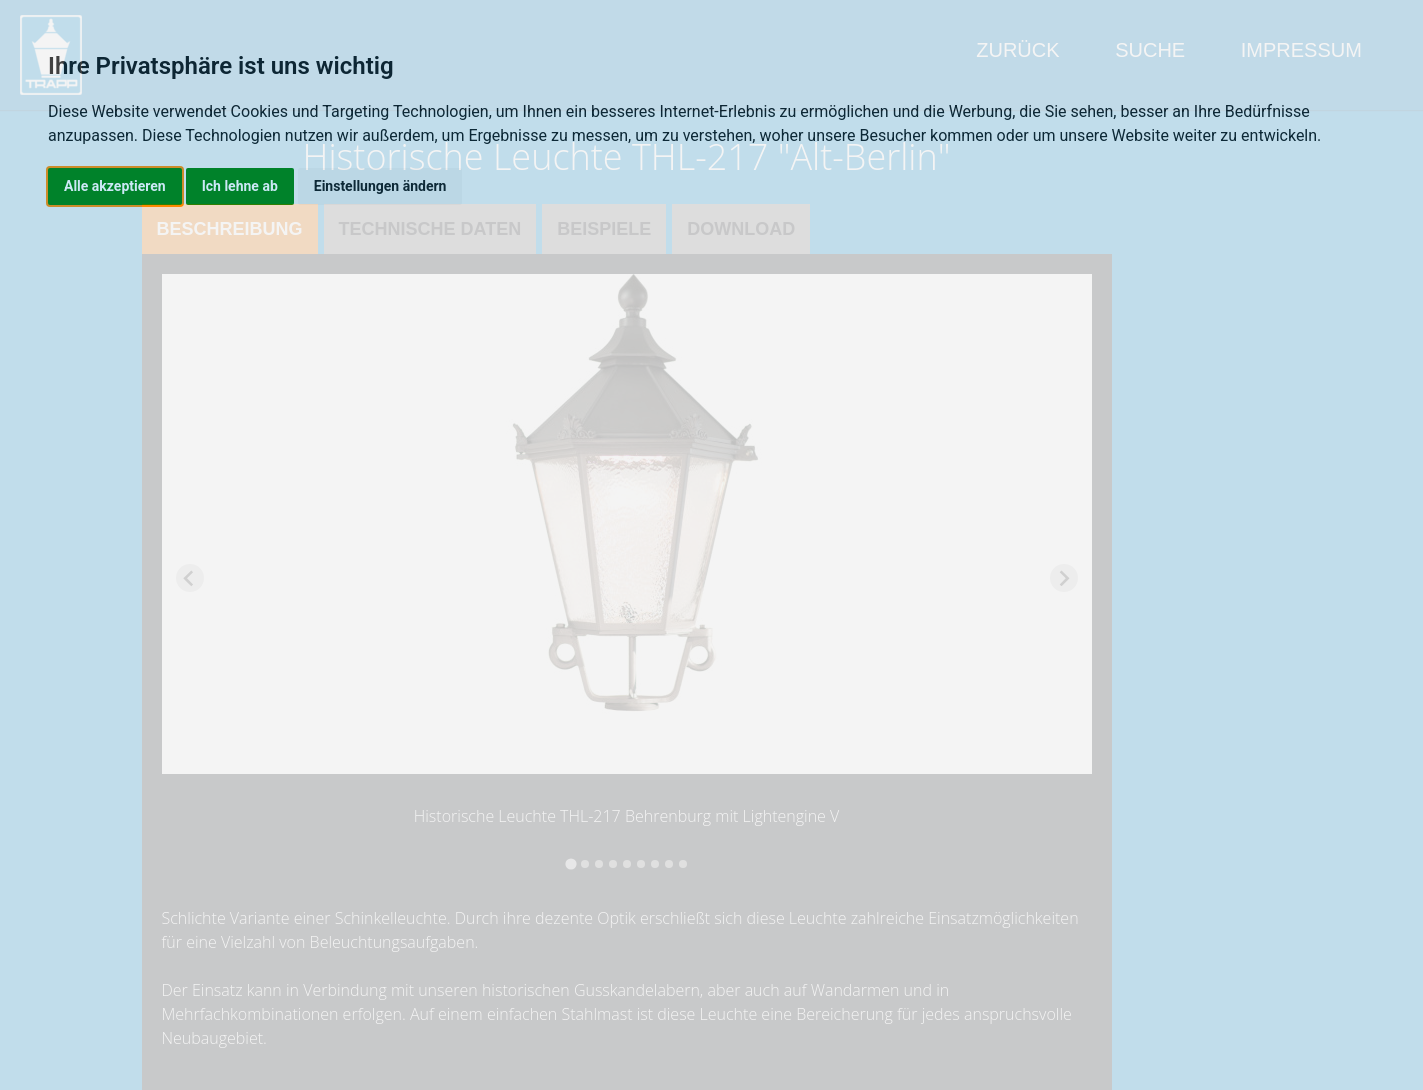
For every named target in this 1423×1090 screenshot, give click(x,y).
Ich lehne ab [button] (240, 186)
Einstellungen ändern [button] (380, 186)
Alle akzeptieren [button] (115, 186)
